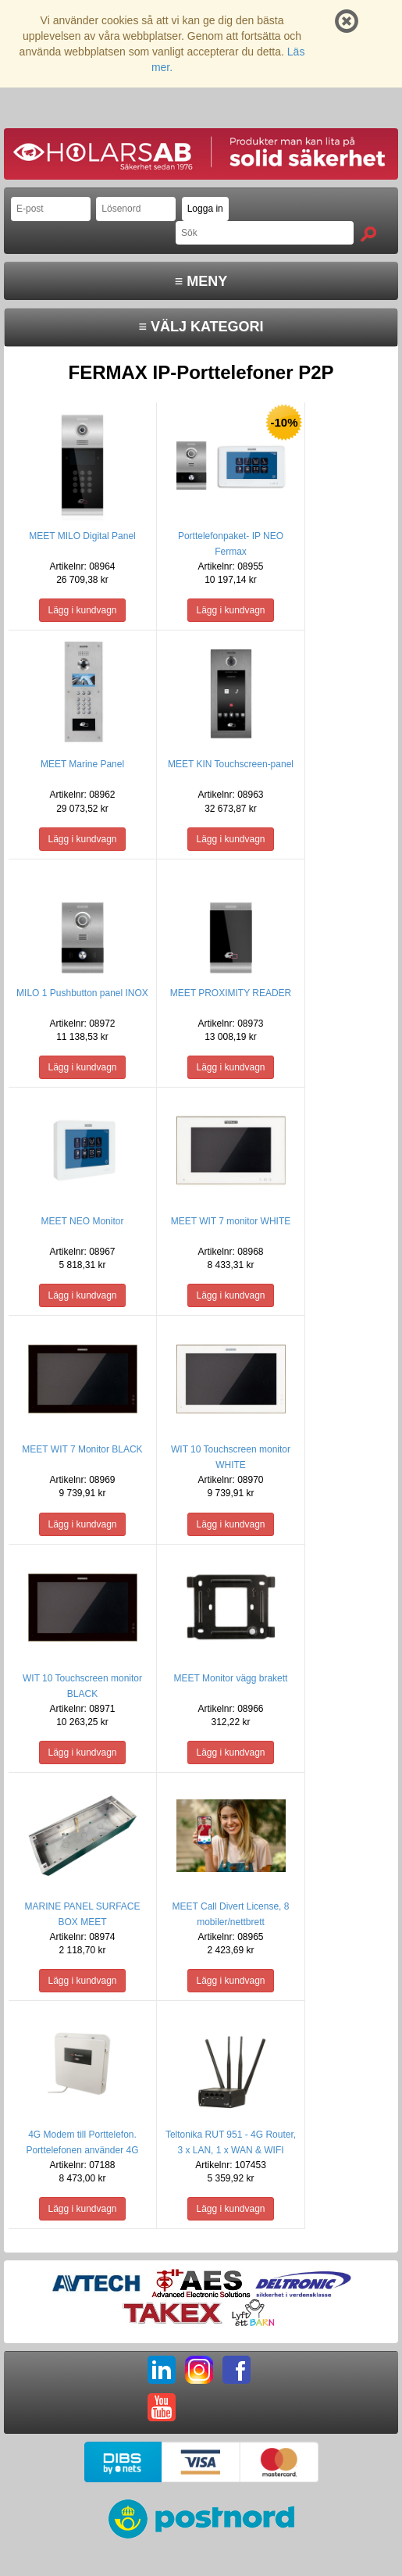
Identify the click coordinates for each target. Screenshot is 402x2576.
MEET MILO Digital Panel (82, 536)
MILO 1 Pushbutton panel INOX (82, 993)
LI (161, 2369)
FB (236, 2369)
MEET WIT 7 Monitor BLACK (82, 1449)
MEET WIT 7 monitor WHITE (231, 1221)
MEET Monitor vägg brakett (231, 1678)
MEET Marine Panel (82, 764)
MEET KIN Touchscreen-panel (230, 764)
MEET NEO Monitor (82, 1221)
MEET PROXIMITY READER (231, 993)
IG (199, 2369)
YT (161, 2407)
